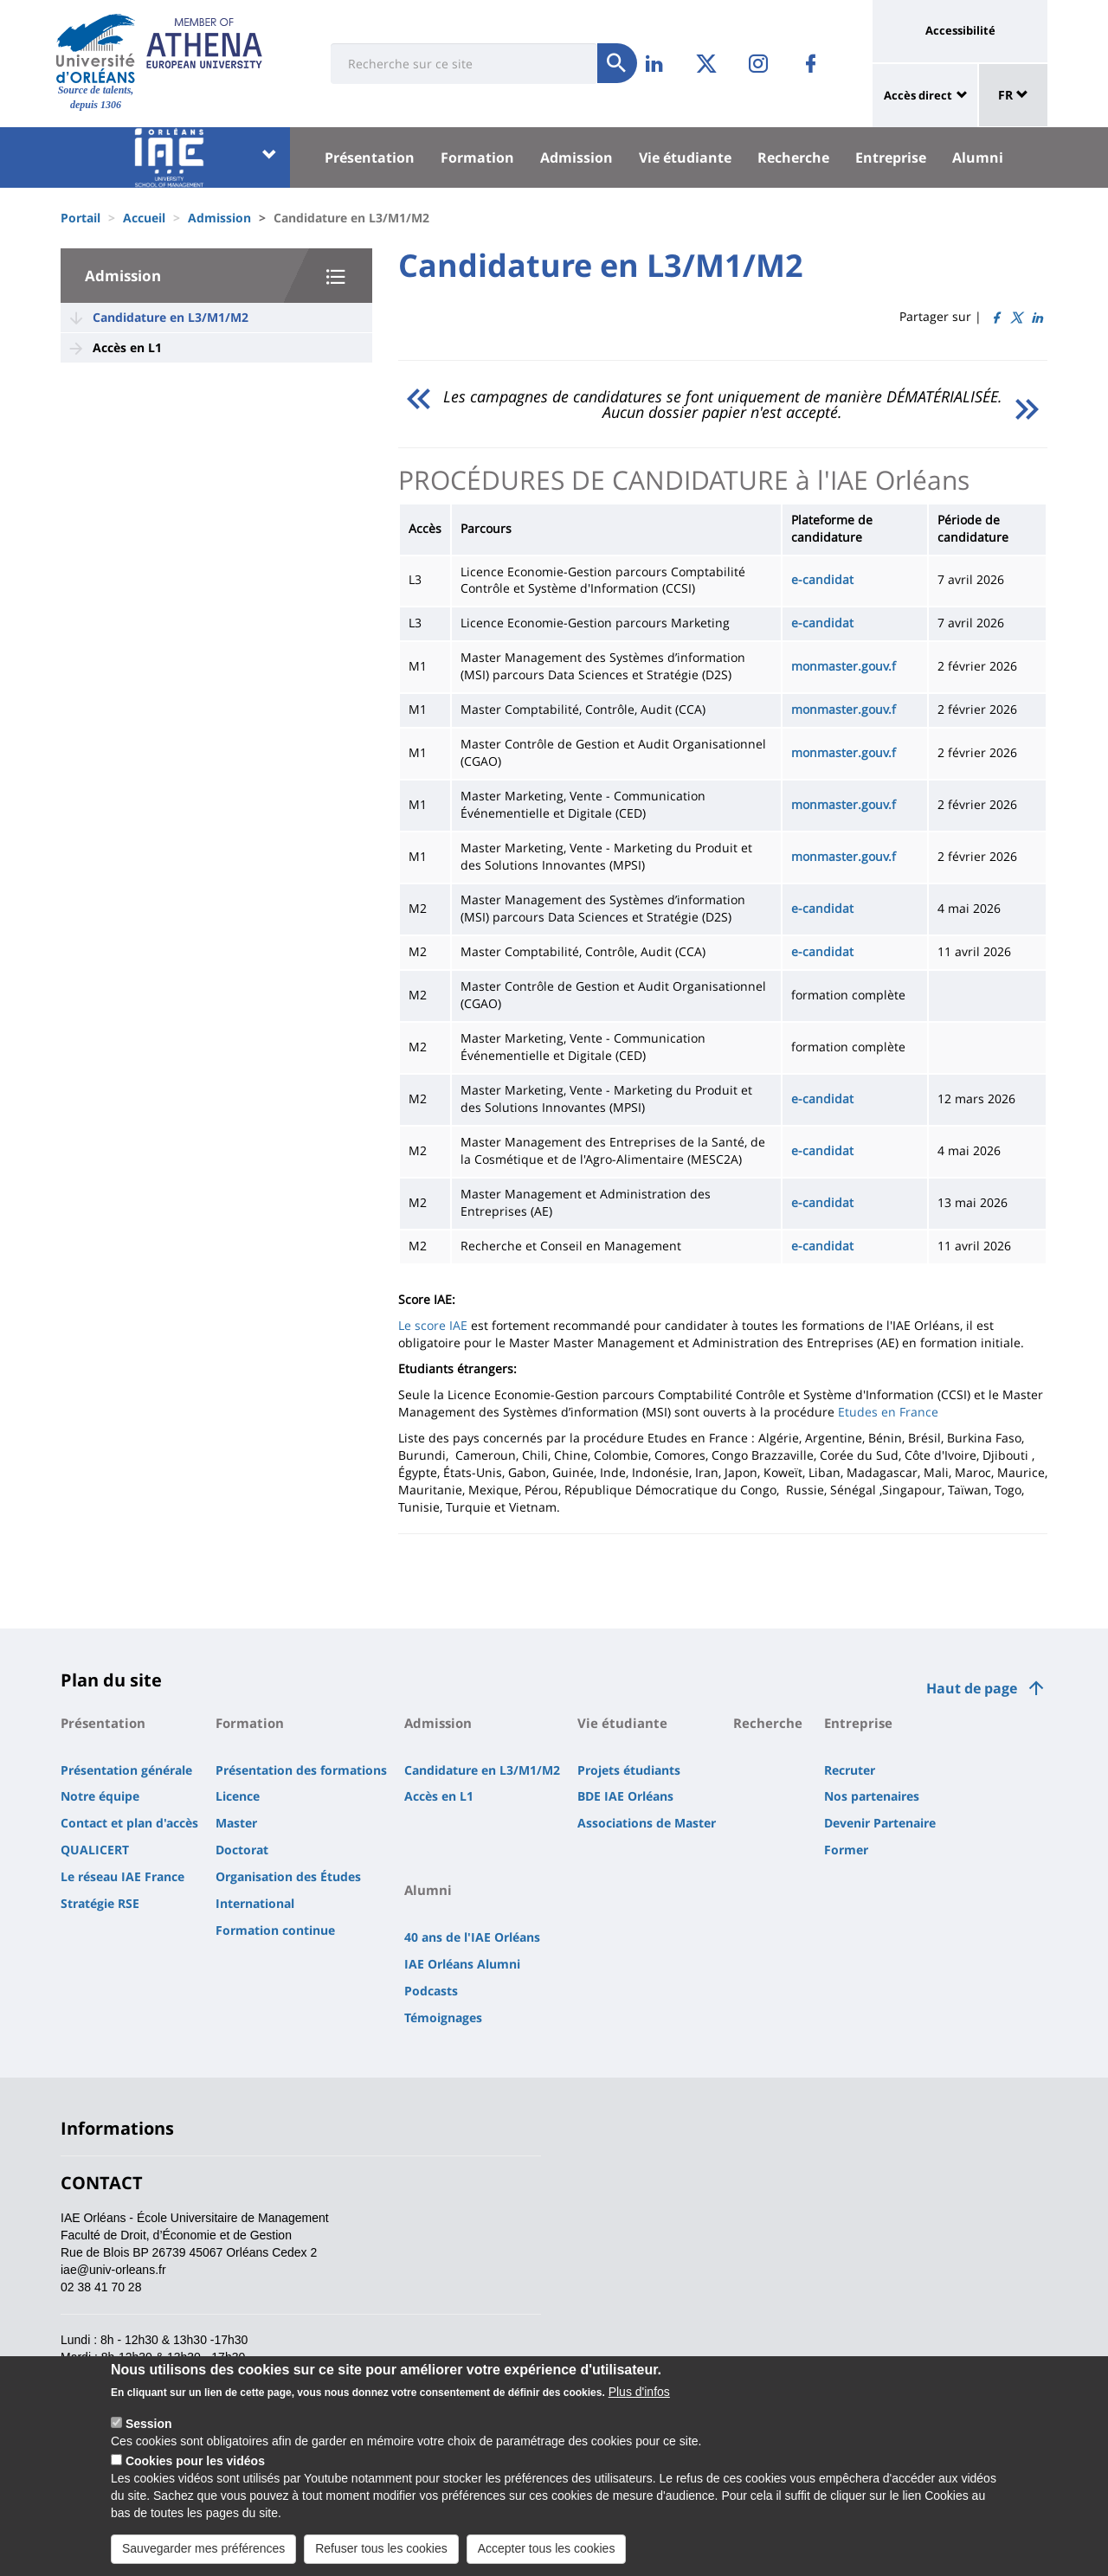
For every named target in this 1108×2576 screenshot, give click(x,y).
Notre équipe (100, 1796)
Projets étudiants (628, 1770)
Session (149, 2424)
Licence (238, 1796)
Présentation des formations (301, 1770)
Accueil (144, 217)
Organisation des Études (288, 1876)
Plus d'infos (639, 2392)
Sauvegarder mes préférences (203, 2548)
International (255, 1903)
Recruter (849, 1770)
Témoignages (443, 2017)
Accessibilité (960, 30)
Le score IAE (432, 1325)
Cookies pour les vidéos (195, 2461)
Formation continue (275, 1930)
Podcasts (431, 1990)
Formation (477, 157)
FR (1013, 95)
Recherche (793, 157)
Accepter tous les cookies (546, 2548)
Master (236, 1823)
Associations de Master (646, 1823)
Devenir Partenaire (880, 1823)
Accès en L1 (127, 347)
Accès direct (918, 95)
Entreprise (890, 157)
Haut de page (971, 1688)
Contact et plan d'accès (129, 1823)
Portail (80, 217)
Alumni (977, 157)
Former (846, 1849)
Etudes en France (888, 1412)
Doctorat (242, 1849)
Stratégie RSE (100, 1903)
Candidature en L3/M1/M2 (170, 317)
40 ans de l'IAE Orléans (472, 1937)
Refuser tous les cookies (381, 2548)
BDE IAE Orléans (625, 1796)
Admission (576, 157)
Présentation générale (126, 1770)
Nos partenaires (871, 1796)
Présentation (370, 157)
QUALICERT (95, 1849)
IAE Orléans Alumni (462, 1964)
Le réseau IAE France (122, 1876)
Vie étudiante (685, 157)
